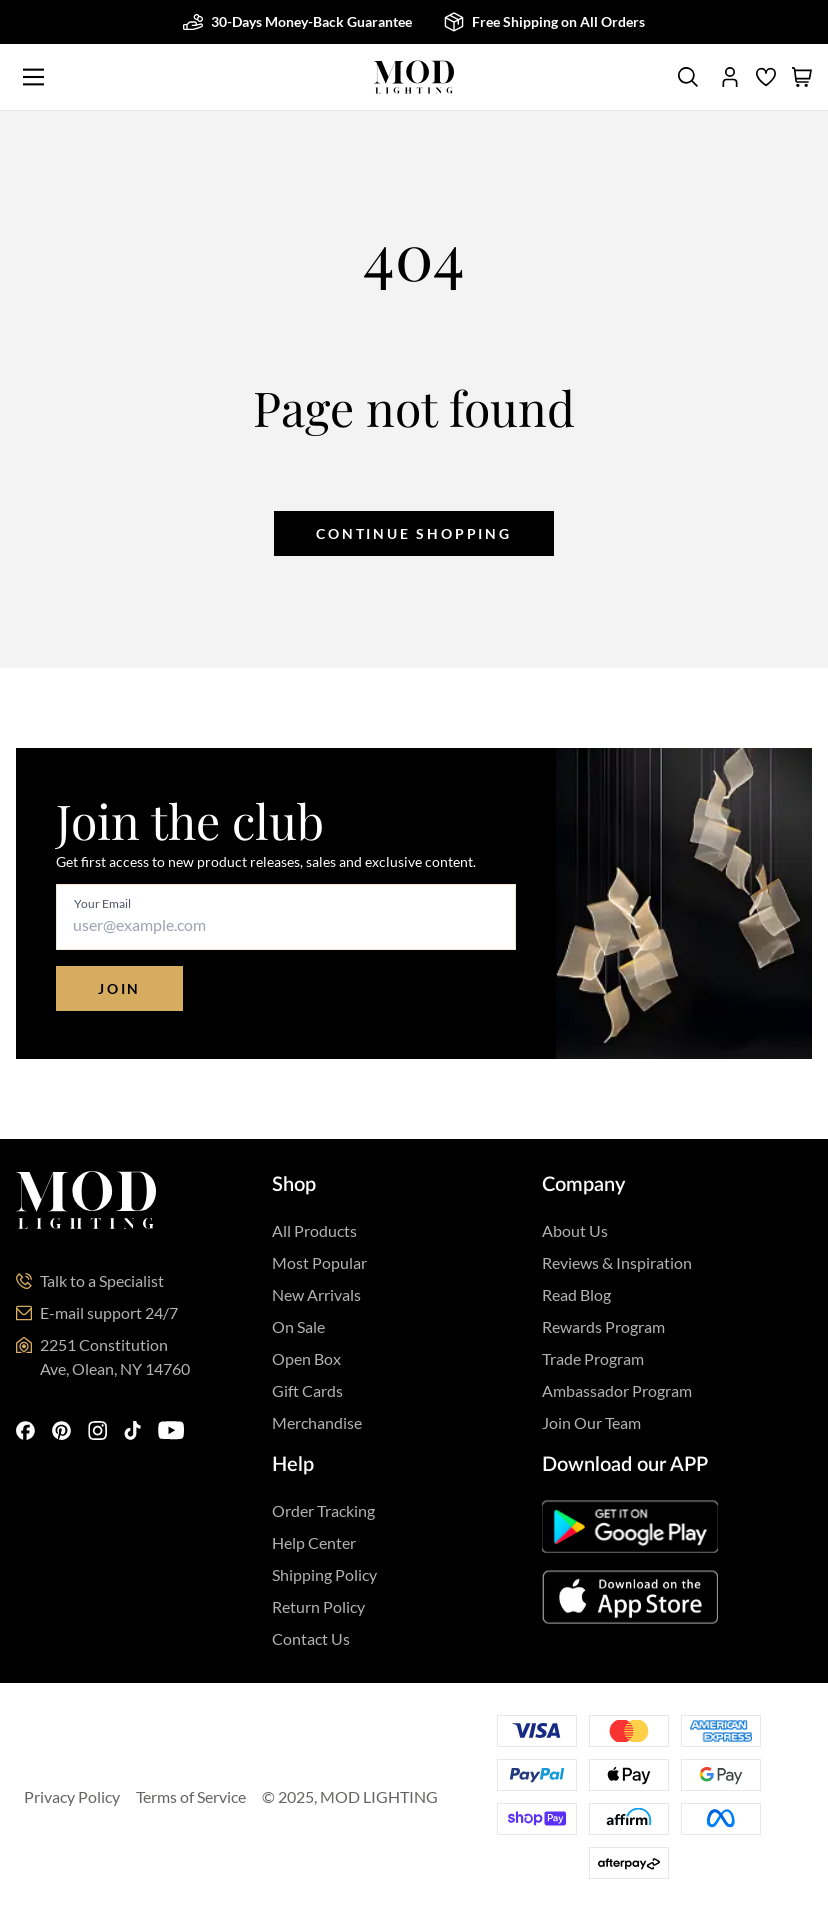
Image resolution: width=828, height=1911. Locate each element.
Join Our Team (591, 1422)
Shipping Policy (324, 1574)
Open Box (306, 1358)
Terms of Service (191, 1796)
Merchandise (317, 1422)
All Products (314, 1230)
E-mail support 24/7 (109, 1312)
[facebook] (26, 1432)
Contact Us (311, 1638)
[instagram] (98, 1432)
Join (119, 988)
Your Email (102, 903)
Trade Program (593, 1358)
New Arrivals (316, 1294)
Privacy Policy (72, 1796)
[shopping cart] (802, 77)
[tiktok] (132, 1432)
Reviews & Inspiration (617, 1262)
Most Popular (319, 1262)
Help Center (314, 1542)
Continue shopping (414, 533)
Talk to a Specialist (102, 1280)
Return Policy (318, 1606)
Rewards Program (603, 1326)
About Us (575, 1230)
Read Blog (576, 1294)
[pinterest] (62, 1432)
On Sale (298, 1326)
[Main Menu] (33, 77)
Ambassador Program (617, 1390)
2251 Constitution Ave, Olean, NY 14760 (115, 1356)
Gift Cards (307, 1390)
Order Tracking (323, 1510)
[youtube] (174, 1432)
